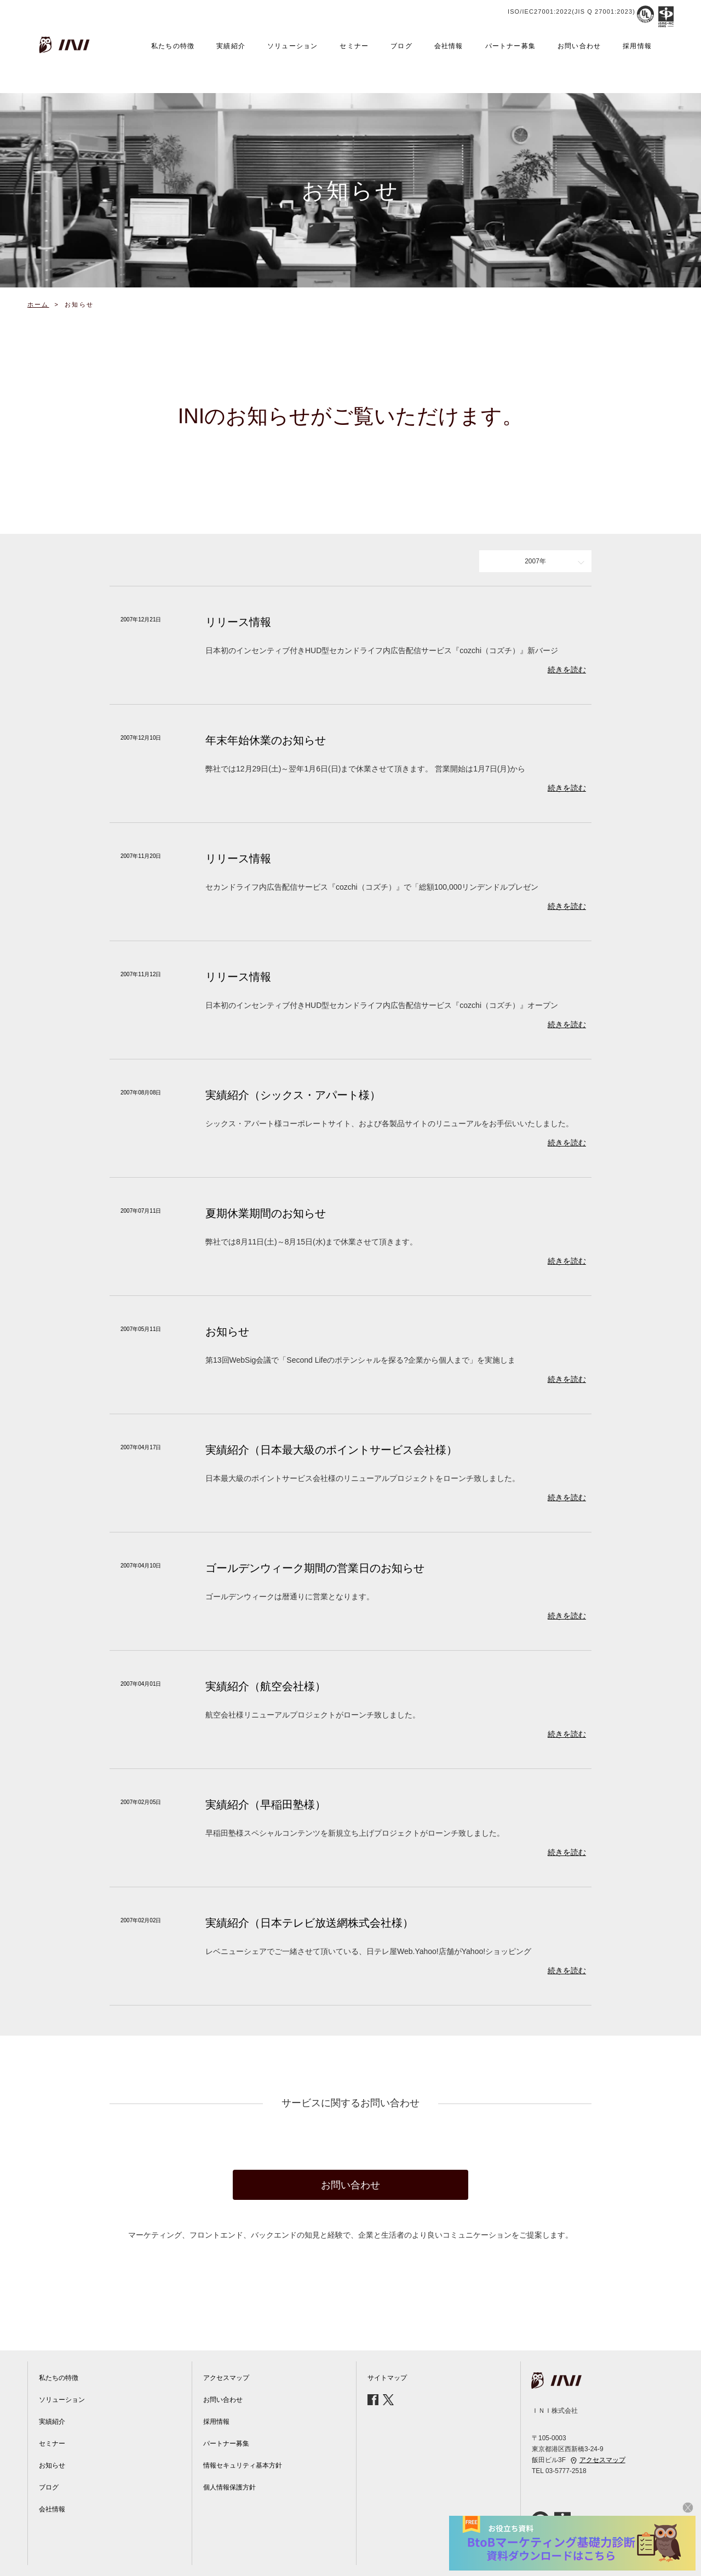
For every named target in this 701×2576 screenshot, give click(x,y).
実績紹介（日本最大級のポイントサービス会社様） (331, 1450)
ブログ (401, 46)
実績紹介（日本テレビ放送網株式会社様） (309, 1923)
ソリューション (292, 46)
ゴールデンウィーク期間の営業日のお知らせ (314, 1568)
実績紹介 (230, 46)
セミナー (354, 46)
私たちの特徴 (172, 46)
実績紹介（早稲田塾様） (265, 1805)
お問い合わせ (579, 46)
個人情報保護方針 (229, 2487)
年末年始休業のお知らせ (265, 740)
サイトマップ (387, 2378)
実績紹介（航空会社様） (265, 1686)
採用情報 (637, 46)
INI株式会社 (66, 45)
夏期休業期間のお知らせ (265, 1213)
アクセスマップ (226, 2378)
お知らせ (227, 1332)
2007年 (535, 561)
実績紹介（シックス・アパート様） (293, 1095)
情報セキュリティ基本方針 (242, 2465)
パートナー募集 (510, 46)
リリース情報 (238, 622)
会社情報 (448, 46)
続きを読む (567, 669)
